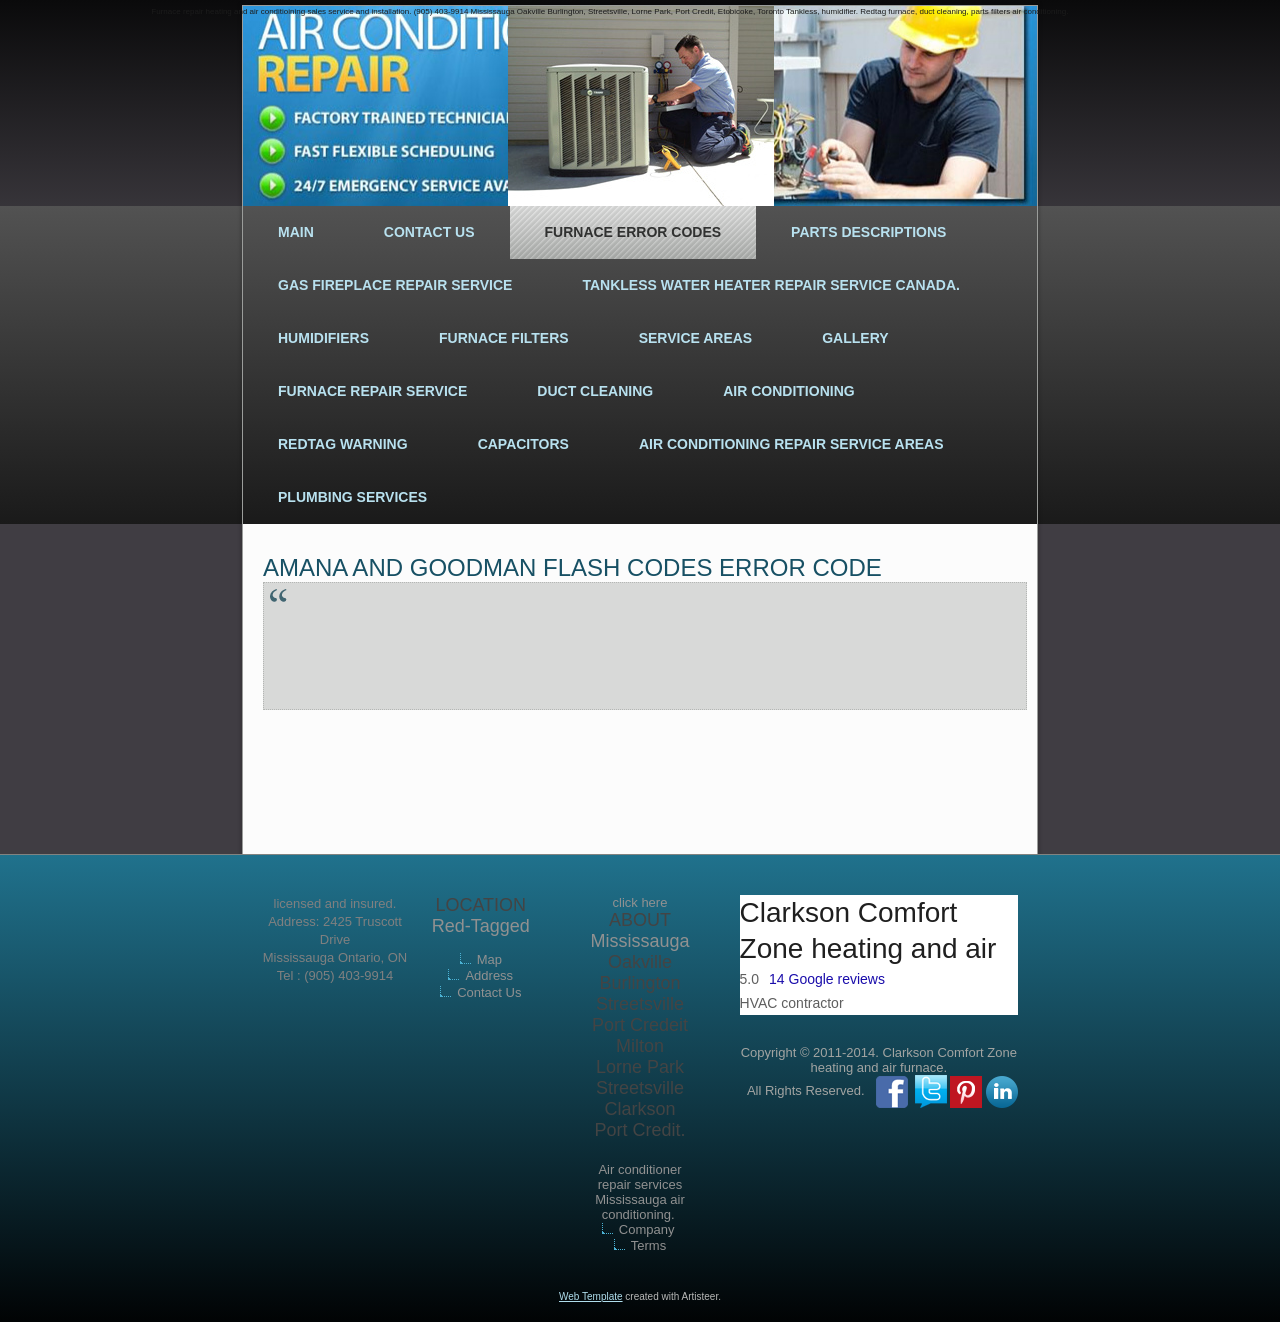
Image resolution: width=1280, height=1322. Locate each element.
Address (489, 975)
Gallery (855, 338)
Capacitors (523, 444)
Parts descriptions (868, 232)
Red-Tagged (481, 926)
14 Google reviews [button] (827, 979)
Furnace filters (504, 338)
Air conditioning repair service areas (791, 444)
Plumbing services (352, 497)
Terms (648, 1245)
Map (489, 959)
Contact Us (429, 232)
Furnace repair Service (372, 391)
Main (296, 232)
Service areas (696, 338)
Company (647, 1229)
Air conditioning (788, 391)
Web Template (591, 1296)
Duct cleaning (595, 391)
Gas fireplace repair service (395, 285)
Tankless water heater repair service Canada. (771, 285)
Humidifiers (323, 338)
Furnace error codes (633, 232)
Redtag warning (343, 444)
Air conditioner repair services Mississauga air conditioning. (640, 1192)
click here (640, 902)
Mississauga (639, 941)
